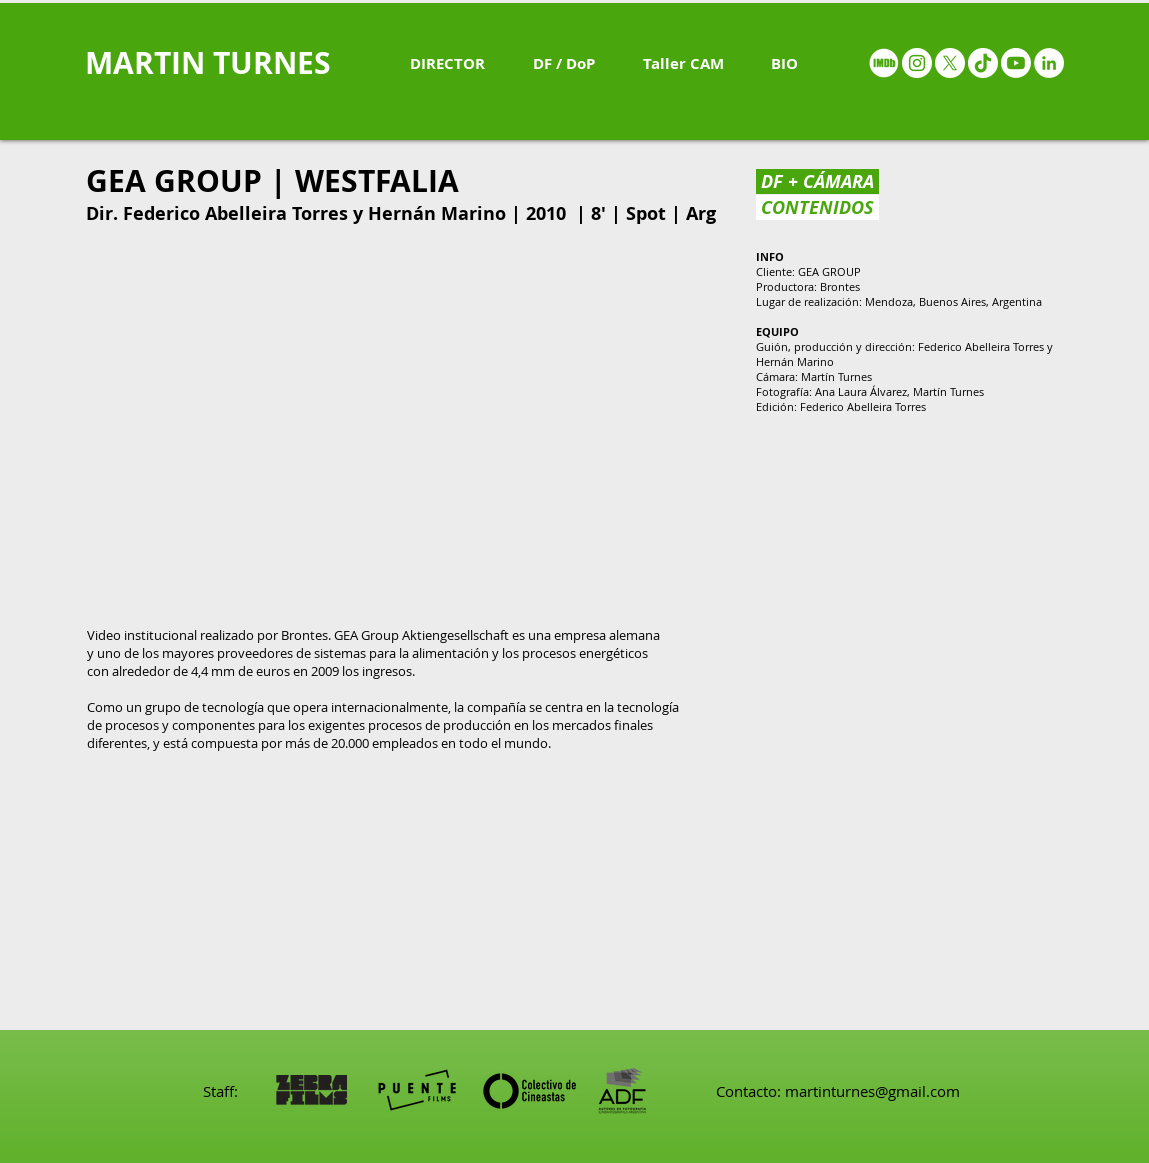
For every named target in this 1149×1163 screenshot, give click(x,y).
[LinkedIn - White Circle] (1049, 63)
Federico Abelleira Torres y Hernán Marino (314, 213)
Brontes (840, 286)
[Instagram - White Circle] (917, 63)
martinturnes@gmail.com (872, 1091)
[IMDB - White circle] (884, 63)
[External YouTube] (402, 424)
